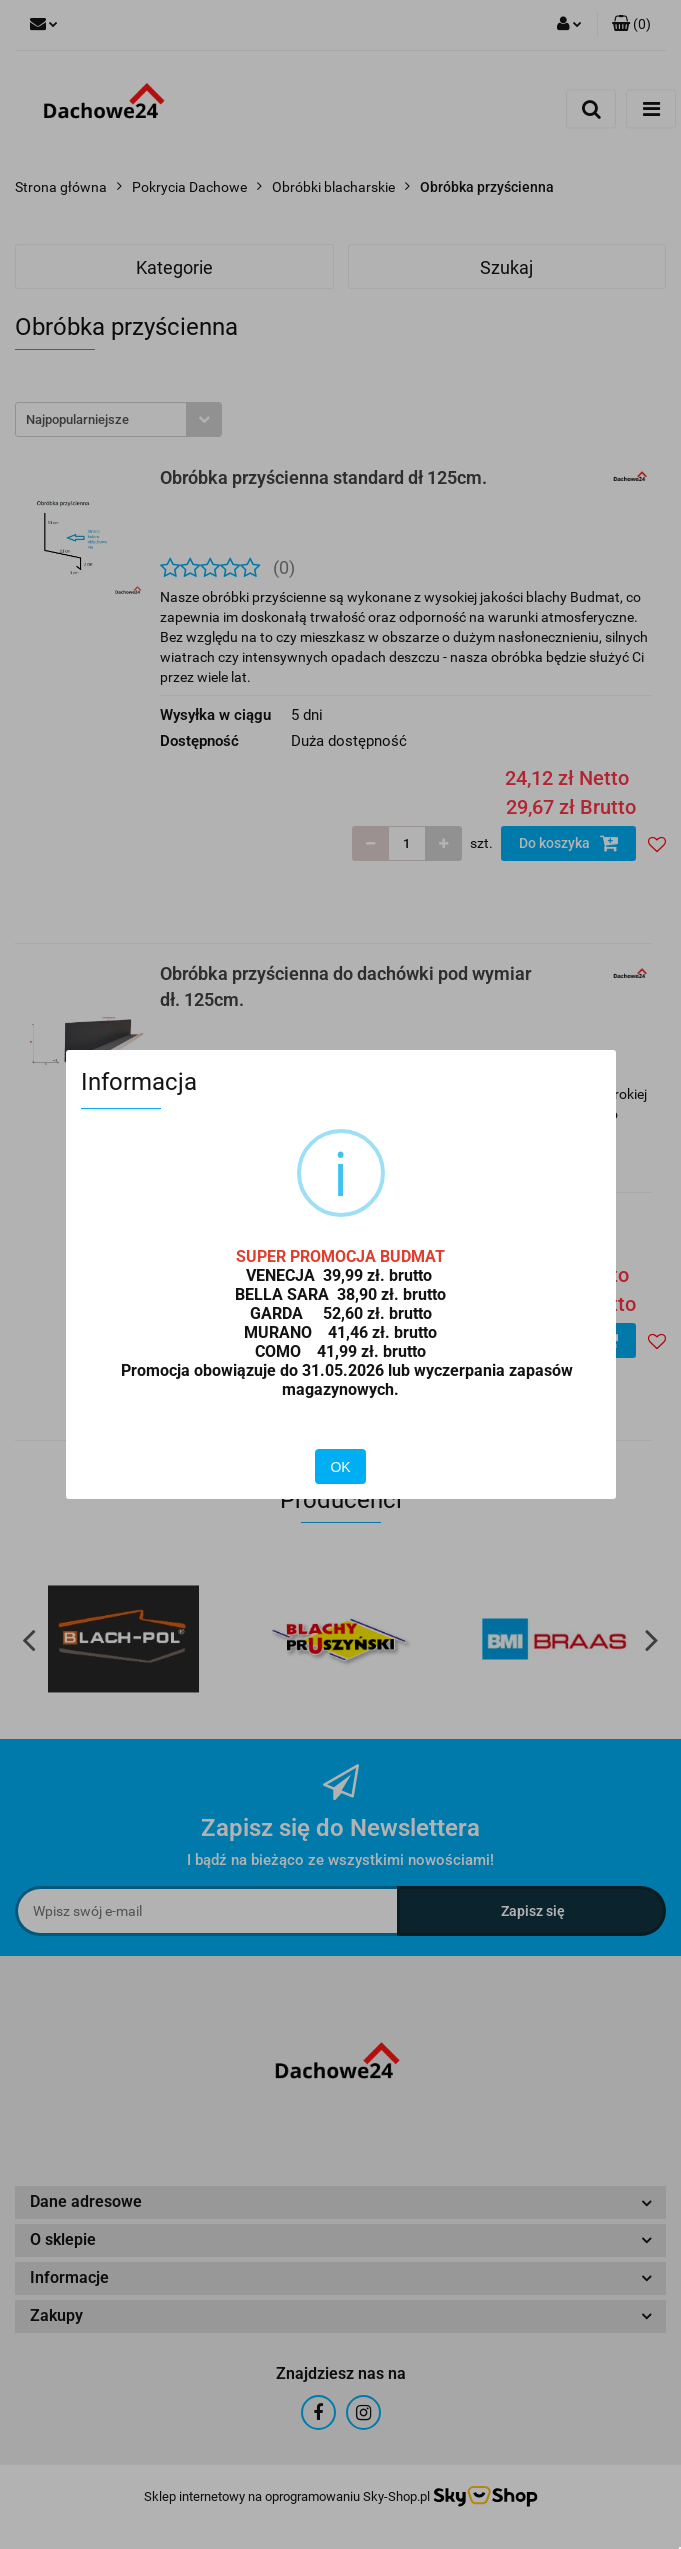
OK (340, 1467)
